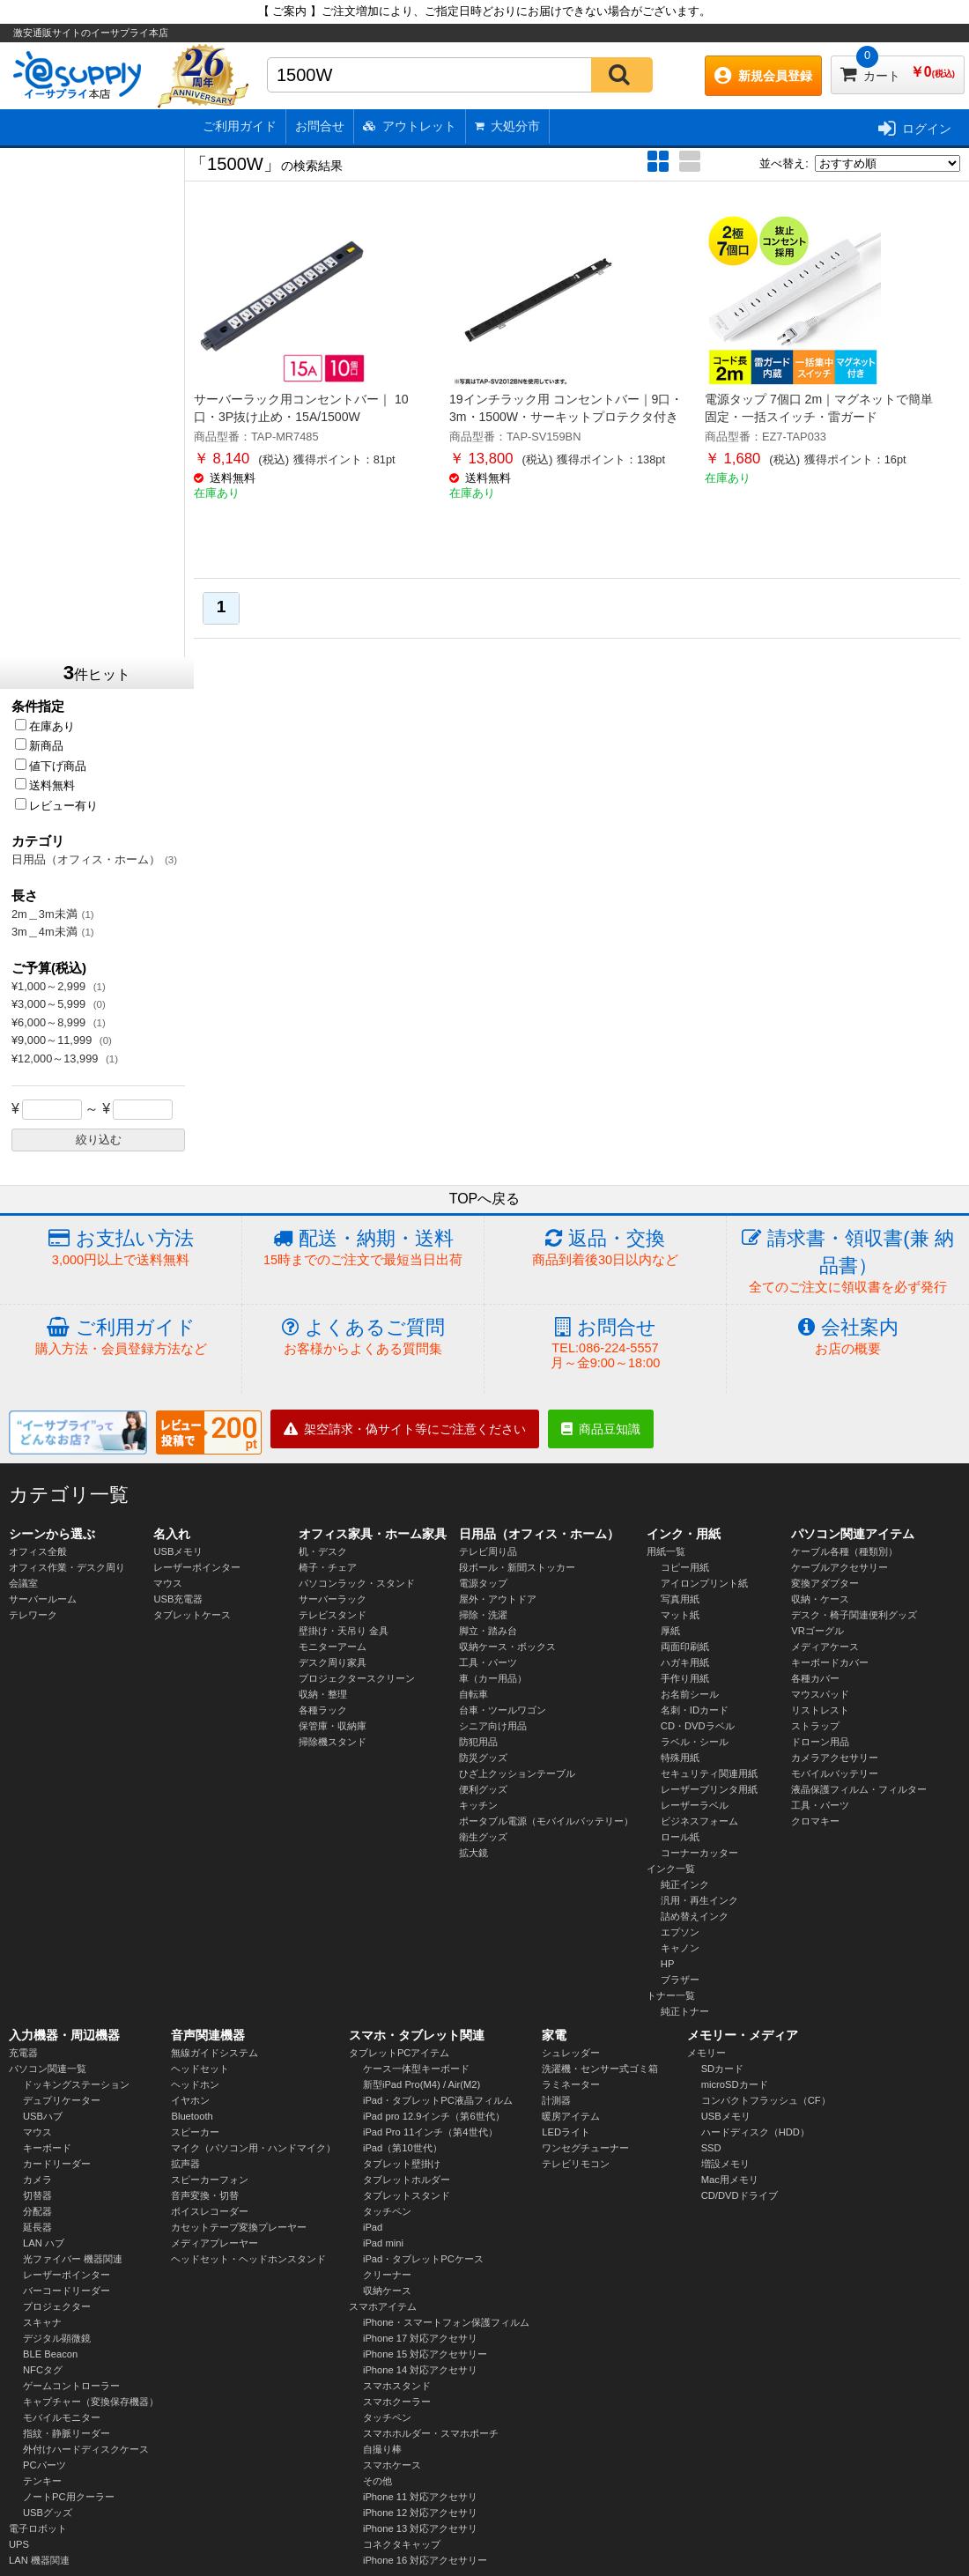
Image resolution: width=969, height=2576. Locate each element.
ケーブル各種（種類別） (844, 1551)
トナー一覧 (671, 1995)
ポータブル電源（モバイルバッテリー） (546, 1821)
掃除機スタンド (332, 1741)
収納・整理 (323, 1694)
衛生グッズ (483, 1837)
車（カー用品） (493, 1678)
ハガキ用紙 (685, 1662)
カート (897, 69)
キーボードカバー (830, 1662)
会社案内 (848, 1337)
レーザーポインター (196, 1567)
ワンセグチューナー (585, 2148)
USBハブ (43, 2116)
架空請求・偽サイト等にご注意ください (405, 1429)
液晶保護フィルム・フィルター (859, 1789)
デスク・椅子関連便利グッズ (854, 1615)
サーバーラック (332, 1599)
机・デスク (323, 1551)
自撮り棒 (382, 2449)
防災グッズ (483, 1757)
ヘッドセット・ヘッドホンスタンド (248, 2259)
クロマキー (815, 1821)
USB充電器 (178, 1599)
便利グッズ (483, 1789)
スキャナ (42, 2322)
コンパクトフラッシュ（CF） (766, 2100)
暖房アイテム (571, 2116)
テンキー (42, 2481)
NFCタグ (43, 2370)
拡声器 (185, 2163)
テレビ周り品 (488, 1551)
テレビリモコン (576, 2163)
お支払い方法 (121, 1248)
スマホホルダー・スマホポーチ (431, 2433)
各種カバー (815, 1678)
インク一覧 (671, 1868)
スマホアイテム (383, 2306)
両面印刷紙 (685, 1646)
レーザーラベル (695, 1805)
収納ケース (387, 2290)
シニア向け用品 (493, 1726)
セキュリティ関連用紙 (709, 1773)
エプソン (680, 1932)
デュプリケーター (61, 2100)
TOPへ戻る (485, 1198)
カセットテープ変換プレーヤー (239, 2227)
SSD (711, 2148)
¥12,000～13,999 (56, 1058)
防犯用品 (478, 1741)
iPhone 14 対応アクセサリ (420, 2370)
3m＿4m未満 (44, 931)
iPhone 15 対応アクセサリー (425, 2354)
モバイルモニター (61, 2417)
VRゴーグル (817, 1630)
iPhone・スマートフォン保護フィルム (446, 2322)
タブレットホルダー (406, 2179)
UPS (19, 2544)
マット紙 (680, 1615)
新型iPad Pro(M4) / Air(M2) (421, 2084)
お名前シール (690, 1694)
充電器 (23, 2052)
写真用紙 (680, 1599)
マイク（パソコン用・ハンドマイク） (253, 2148)
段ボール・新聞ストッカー (517, 1567)
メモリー (706, 2052)
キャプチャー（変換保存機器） (91, 2401)
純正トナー (685, 2011)
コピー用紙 (685, 1567)
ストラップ (815, 1726)
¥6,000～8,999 (50, 1022)
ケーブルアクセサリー (839, 1567)
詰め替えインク (695, 1916)
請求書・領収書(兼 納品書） (848, 1261)
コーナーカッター (699, 1852)
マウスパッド (820, 1694)
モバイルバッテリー (834, 1773)
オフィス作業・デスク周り (67, 1567)
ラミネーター (571, 2084)
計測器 (556, 2100)
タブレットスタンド (406, 2195)
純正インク (685, 1884)
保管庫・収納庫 (332, 1726)
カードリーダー (57, 2163)
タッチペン (387, 2211)
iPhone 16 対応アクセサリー (425, 2560)
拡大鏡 (473, 1852)
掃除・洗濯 (483, 1615)
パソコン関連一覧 (47, 2068)
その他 (377, 2481)
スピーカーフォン (209, 2179)
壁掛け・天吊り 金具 (343, 1630)
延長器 (37, 2227)
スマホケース (392, 2465)
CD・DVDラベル (698, 1726)
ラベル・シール (695, 1741)
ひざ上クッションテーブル (517, 1773)
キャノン (680, 1948)
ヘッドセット (200, 2068)
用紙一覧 (666, 1551)
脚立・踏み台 (488, 1630)
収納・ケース (820, 1599)
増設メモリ (725, 2163)
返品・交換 (605, 1248)
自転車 (473, 1694)
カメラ (37, 2179)
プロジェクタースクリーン (357, 1678)
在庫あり (45, 726)
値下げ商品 (50, 766)
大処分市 (507, 126)
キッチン (478, 1805)
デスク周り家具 (332, 1662)
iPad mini (383, 2243)
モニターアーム (332, 1646)
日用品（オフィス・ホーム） (85, 859)
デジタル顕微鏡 (57, 2338)
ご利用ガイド (240, 126)
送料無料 (45, 785)
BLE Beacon (50, 2354)
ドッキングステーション (76, 2084)
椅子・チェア (328, 1567)
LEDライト (566, 2132)
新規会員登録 (763, 76)
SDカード (722, 2068)
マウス (167, 1583)
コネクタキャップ (401, 2544)
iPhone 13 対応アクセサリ (420, 2528)
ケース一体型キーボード (416, 2068)
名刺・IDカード (695, 1710)
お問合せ (319, 126)
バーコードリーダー (66, 2290)
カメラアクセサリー (834, 1757)
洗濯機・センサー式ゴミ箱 (600, 2068)
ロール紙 (680, 1837)
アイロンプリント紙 (704, 1583)
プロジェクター (57, 2306)
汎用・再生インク (699, 1900)
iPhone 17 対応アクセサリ (420, 2338)
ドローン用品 (820, 1741)
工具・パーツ (488, 1662)
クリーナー (387, 2274)
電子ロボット (38, 2528)
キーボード (47, 2148)
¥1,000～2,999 (50, 986)
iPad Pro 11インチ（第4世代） (430, 2132)
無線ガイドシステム (214, 2052)
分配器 (37, 2211)
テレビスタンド (332, 1615)
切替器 (37, 2195)
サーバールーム (43, 1599)
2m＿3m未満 (44, 914)
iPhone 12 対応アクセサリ (420, 2512)
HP (668, 1963)
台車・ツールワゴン (502, 1710)
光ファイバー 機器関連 (72, 2259)
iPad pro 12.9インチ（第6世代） (434, 2116)
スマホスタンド (397, 2385)
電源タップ (483, 1583)
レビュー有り (56, 805)
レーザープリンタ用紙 (709, 1789)
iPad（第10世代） (402, 2148)
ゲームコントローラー (71, 2385)
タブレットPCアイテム (399, 2052)
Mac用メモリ (729, 2179)
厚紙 (670, 1630)
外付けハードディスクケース (86, 2449)
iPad (372, 2227)
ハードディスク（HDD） (755, 2132)
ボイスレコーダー (209, 2211)
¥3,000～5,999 (50, 1003)
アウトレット (409, 126)
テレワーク (33, 1615)
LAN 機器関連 (39, 2560)
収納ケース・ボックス (507, 1646)
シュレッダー (571, 2052)
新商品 (39, 745)
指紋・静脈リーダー (66, 2433)
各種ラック (323, 1710)
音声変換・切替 (205, 2195)
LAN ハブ (43, 2243)
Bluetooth (191, 2116)
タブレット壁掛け (401, 2163)
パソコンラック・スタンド (357, 1583)
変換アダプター (825, 1583)
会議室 (23, 1583)
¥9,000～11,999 (53, 1040)
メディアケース (825, 1646)
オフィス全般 (38, 1551)
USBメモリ (178, 1551)
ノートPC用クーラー (69, 2496)
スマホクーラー (397, 2401)
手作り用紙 (685, 1678)
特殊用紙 (680, 1757)
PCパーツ (44, 2465)
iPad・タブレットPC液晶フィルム (438, 2100)
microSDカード (734, 2084)
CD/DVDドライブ (739, 2195)
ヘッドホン (195, 2084)
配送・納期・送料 (363, 1248)
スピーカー (195, 2132)
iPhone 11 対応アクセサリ (420, 2496)
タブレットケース (192, 1615)
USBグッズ (47, 2512)
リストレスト (820, 1710)
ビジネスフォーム (699, 1821)
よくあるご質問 (363, 1337)
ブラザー (680, 1979)
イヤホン (190, 2100)
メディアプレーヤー (214, 2243)
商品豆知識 (600, 1429)
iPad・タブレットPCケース (423, 2259)
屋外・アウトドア (497, 1599)
